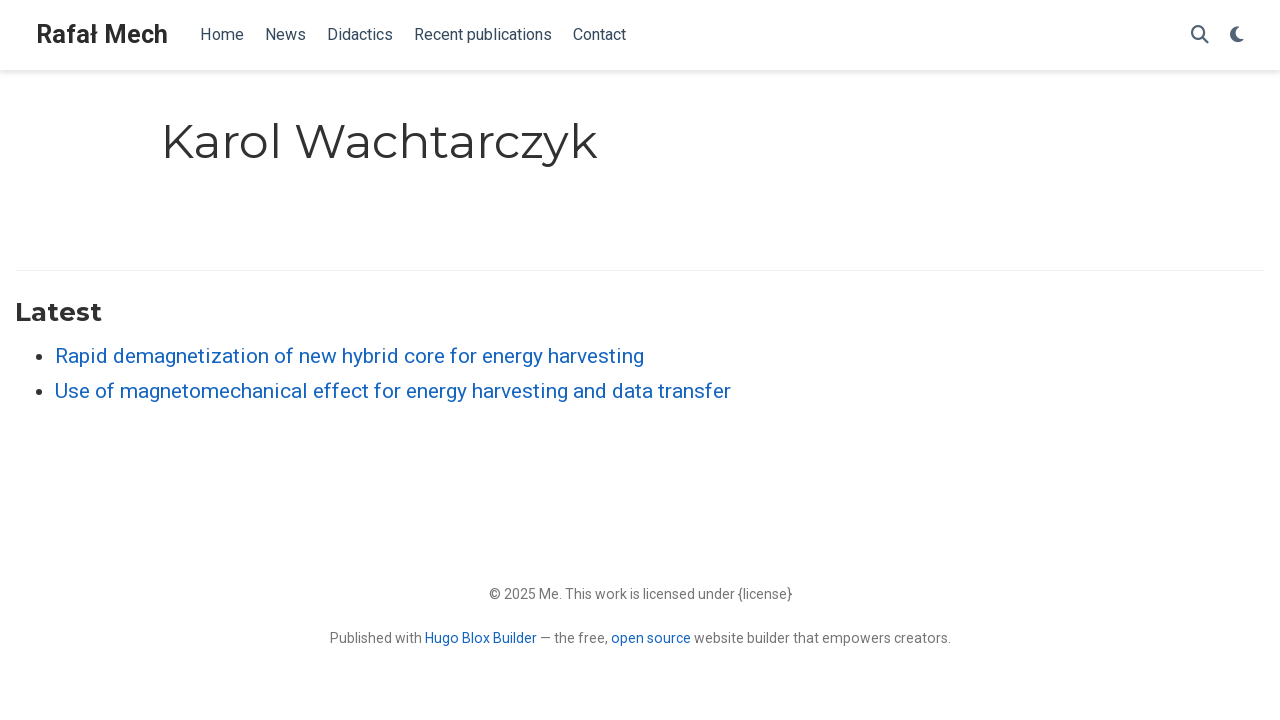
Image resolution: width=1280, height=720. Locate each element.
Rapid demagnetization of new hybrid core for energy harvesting (349, 356)
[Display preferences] (1237, 35)
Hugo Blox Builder (481, 638)
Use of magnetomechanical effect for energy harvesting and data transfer (393, 391)
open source (651, 638)
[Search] (1200, 35)
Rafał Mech (102, 34)
